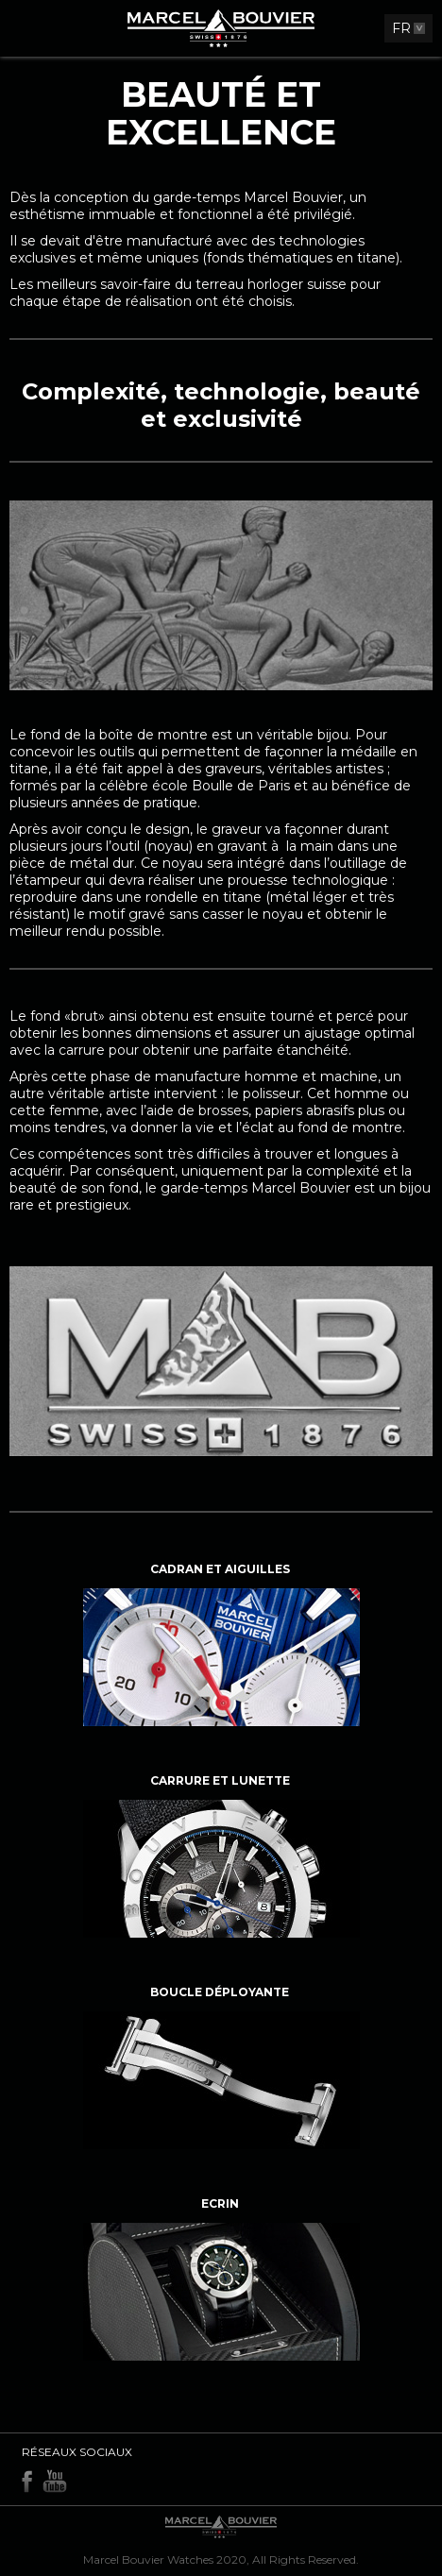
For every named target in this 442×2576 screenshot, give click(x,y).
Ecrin (220, 2203)
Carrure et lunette (220, 1780)
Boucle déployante (219, 1992)
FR (401, 28)
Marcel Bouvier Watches (148, 2559)
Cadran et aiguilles (220, 1569)
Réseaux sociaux (77, 2452)
